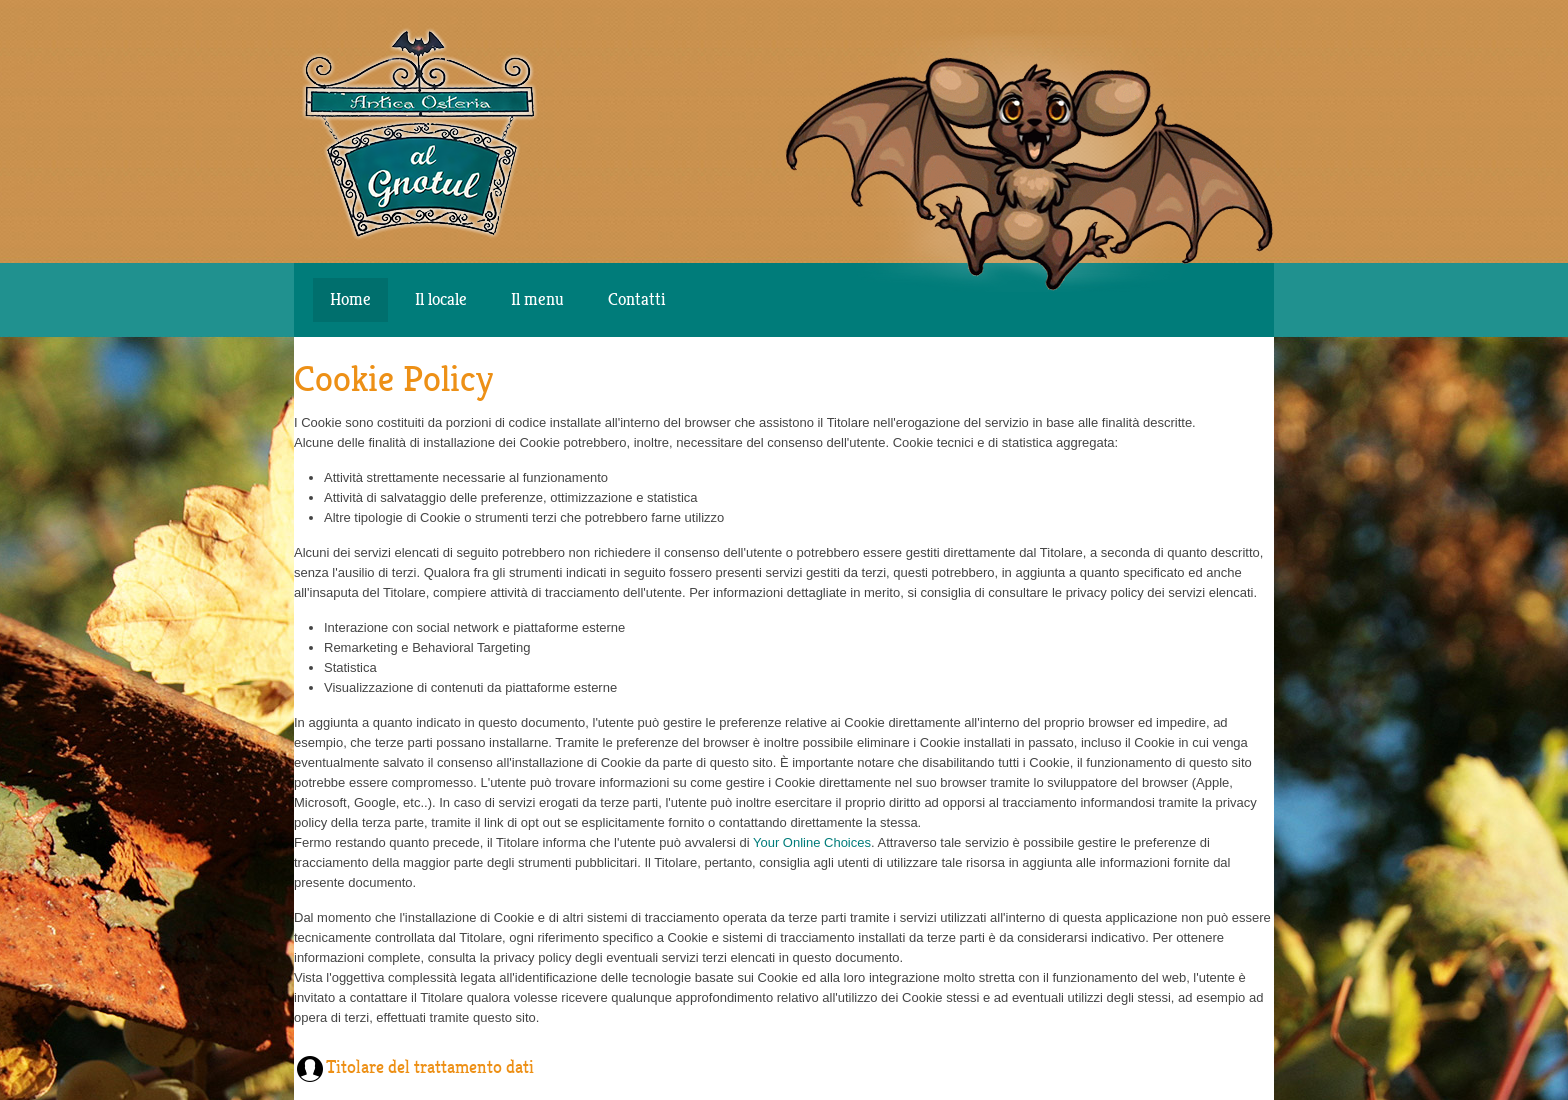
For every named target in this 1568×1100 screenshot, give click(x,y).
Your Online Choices (812, 842)
